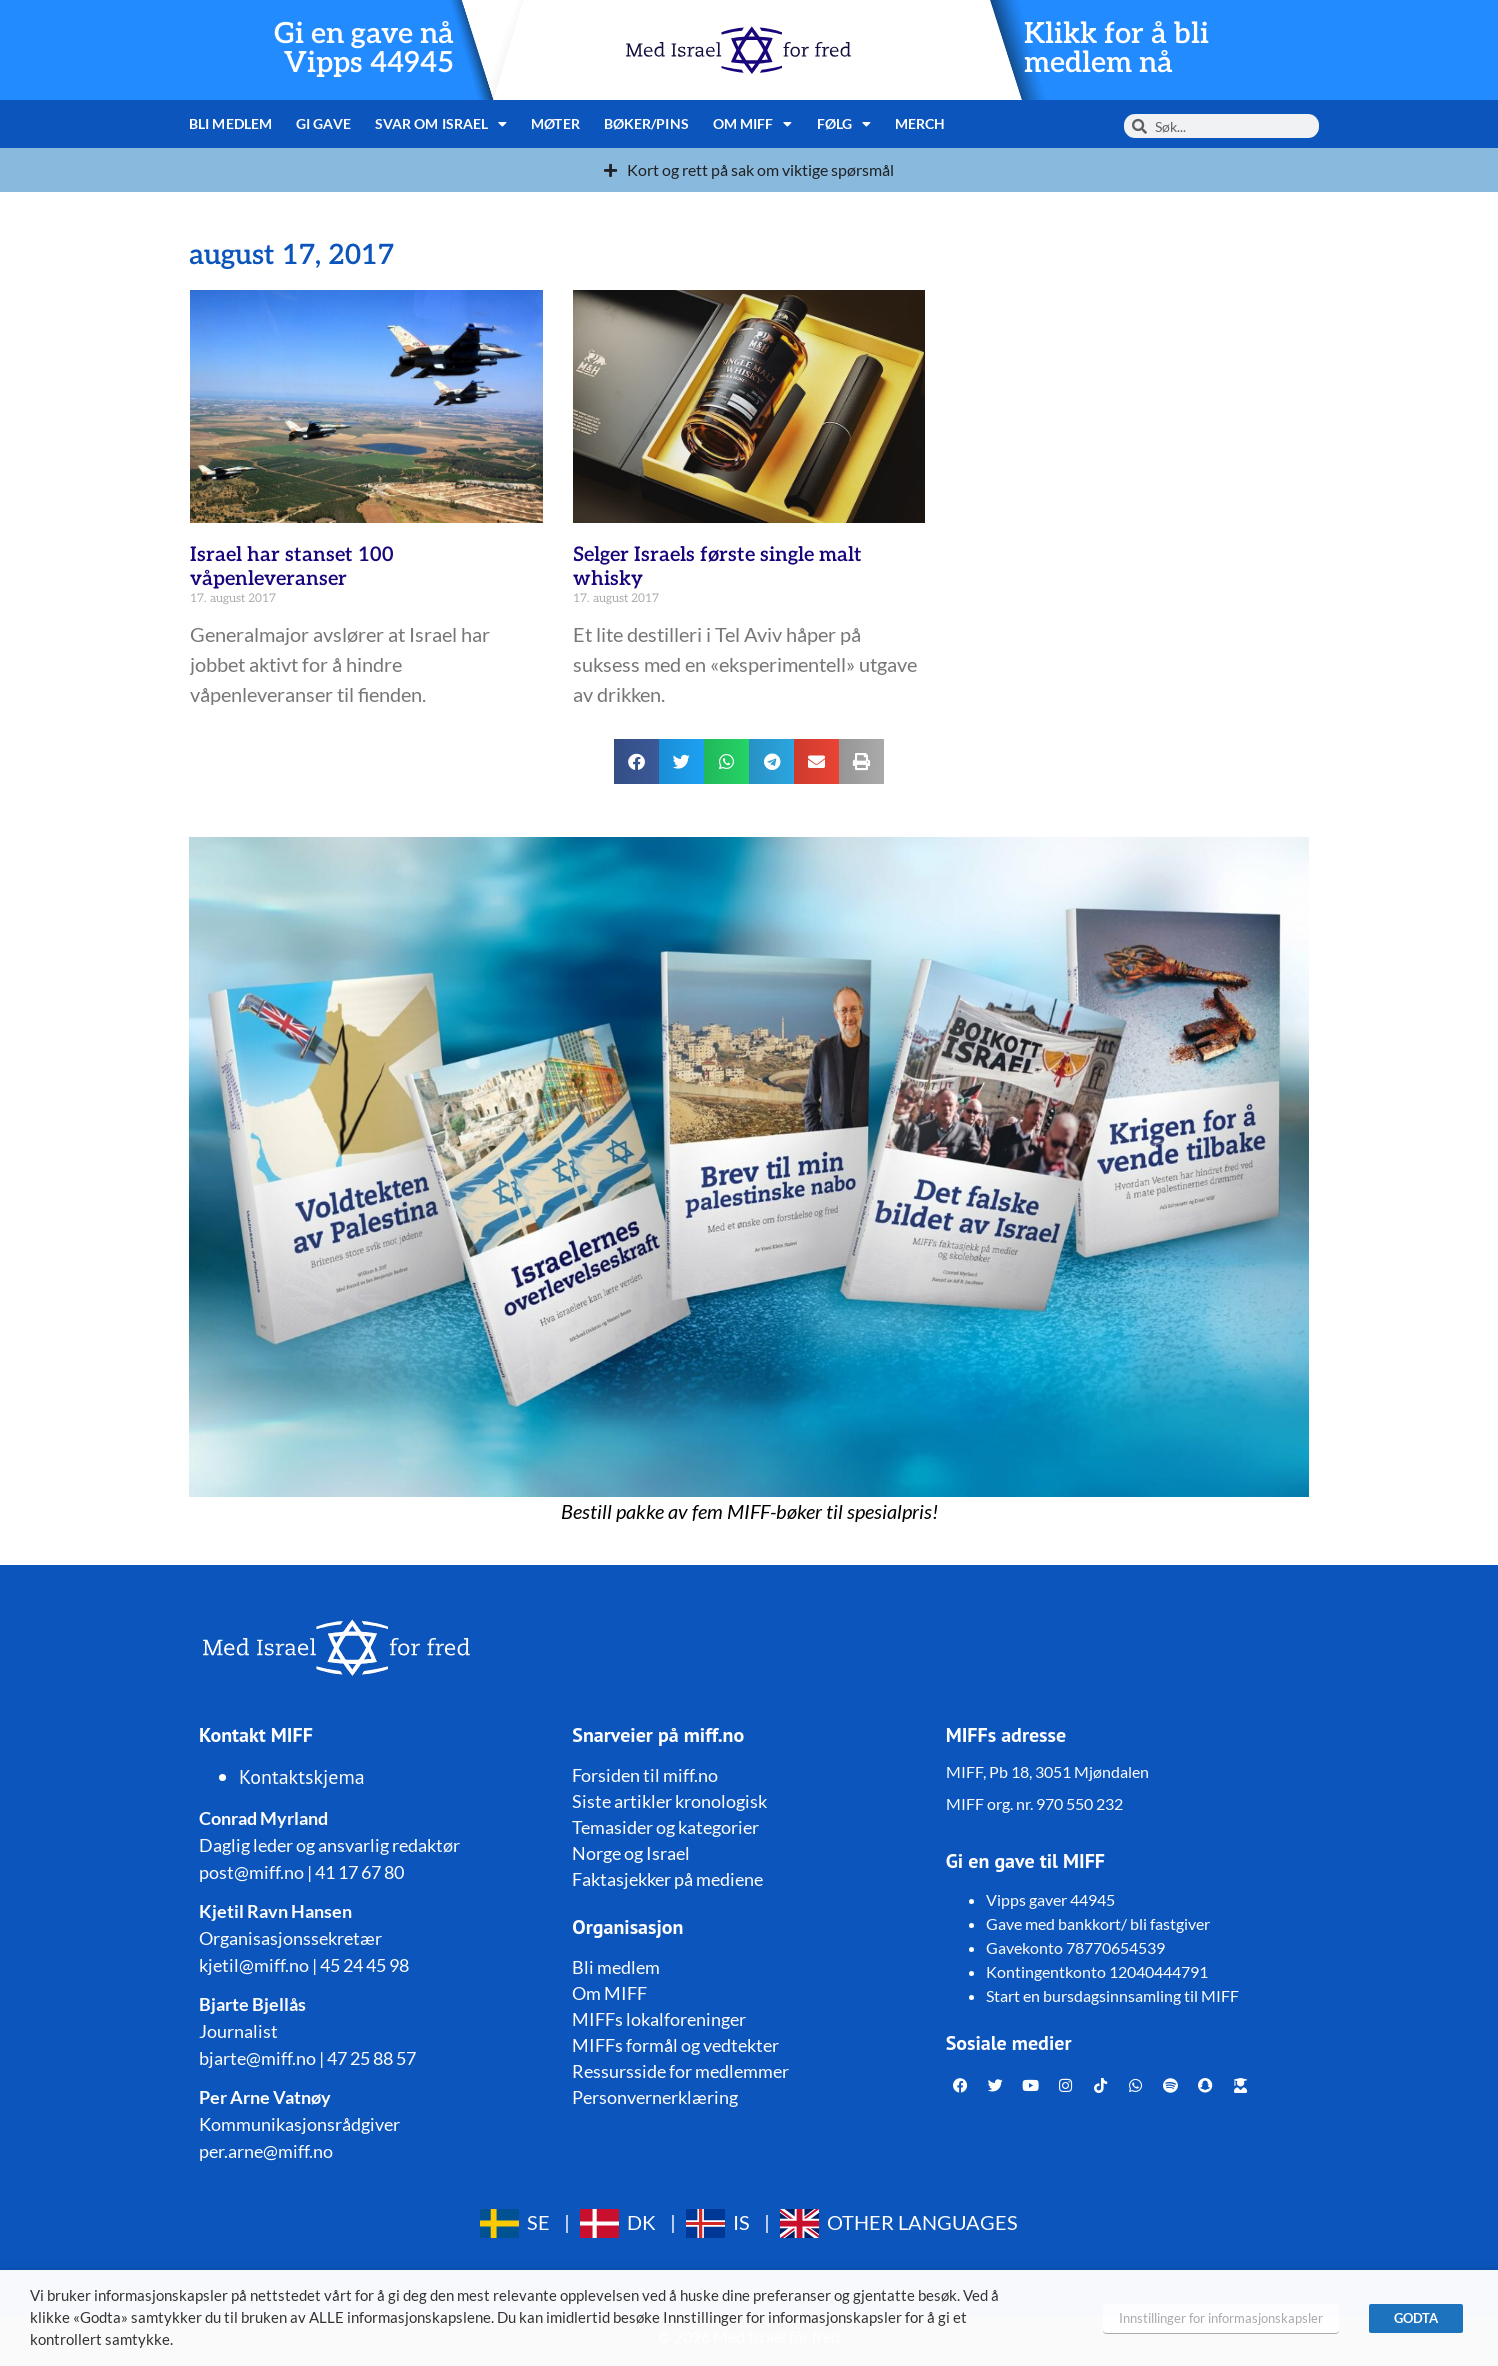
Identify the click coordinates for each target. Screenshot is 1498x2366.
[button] (636, 761)
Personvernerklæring (655, 2097)
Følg (844, 124)
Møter (555, 123)
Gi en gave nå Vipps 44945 (364, 49)
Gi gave (323, 123)
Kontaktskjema (302, 1777)
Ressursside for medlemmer (680, 2071)
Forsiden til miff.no (645, 1775)
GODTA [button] (1416, 2318)
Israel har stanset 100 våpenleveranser (292, 567)
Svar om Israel (441, 124)
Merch (920, 123)
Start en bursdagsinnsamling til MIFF (1112, 1995)
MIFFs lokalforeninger (659, 2019)
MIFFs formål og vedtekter (675, 2045)
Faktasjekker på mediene (667, 1879)
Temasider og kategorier (665, 1827)
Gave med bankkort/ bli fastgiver (1098, 1923)
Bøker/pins (646, 123)
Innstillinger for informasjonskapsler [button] (1221, 2318)
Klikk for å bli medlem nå (1116, 49)
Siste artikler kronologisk (669, 1801)
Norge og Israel (631, 1853)
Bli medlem (230, 123)
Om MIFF (753, 124)
